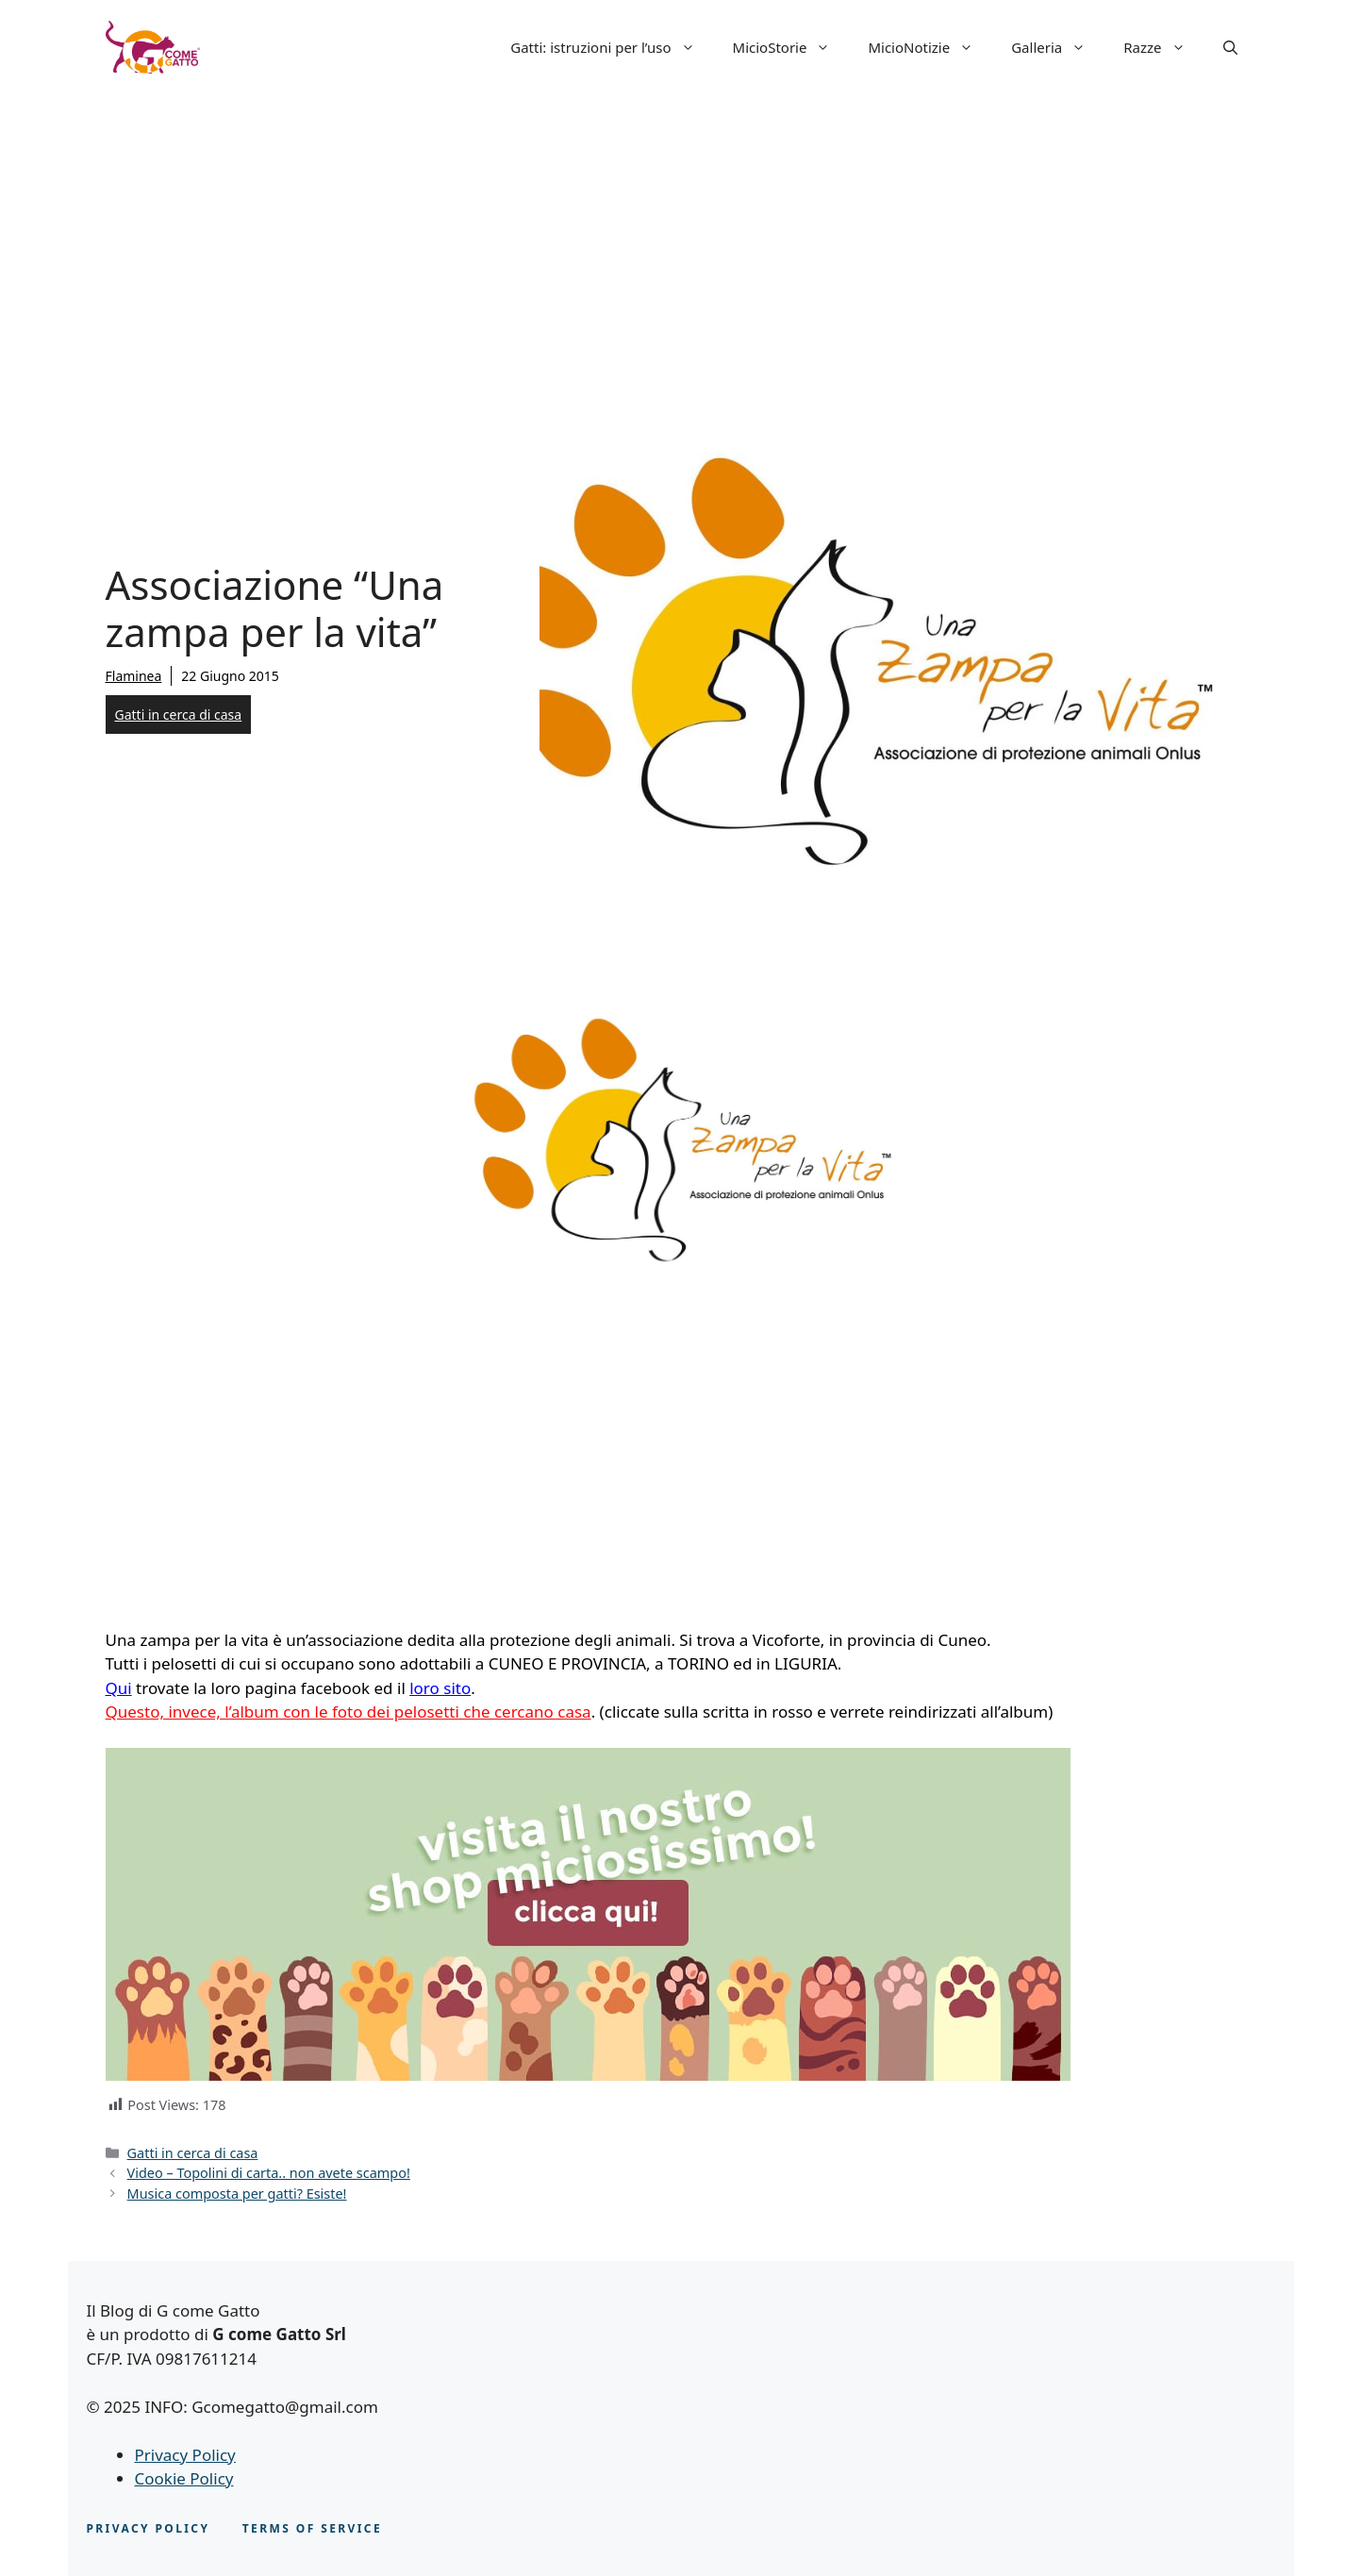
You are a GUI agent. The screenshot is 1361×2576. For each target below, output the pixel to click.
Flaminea (134, 676)
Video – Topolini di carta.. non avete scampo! (268, 2173)
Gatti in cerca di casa (178, 714)
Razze (1163, 47)
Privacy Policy (185, 2455)
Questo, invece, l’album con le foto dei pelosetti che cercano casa (348, 1711)
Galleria (1057, 47)
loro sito (440, 1688)
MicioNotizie (930, 47)
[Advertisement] (681, 236)
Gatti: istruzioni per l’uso (611, 47)
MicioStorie (791, 47)
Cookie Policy (184, 2478)
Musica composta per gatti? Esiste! (237, 2193)
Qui (119, 1688)
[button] (1230, 47)
